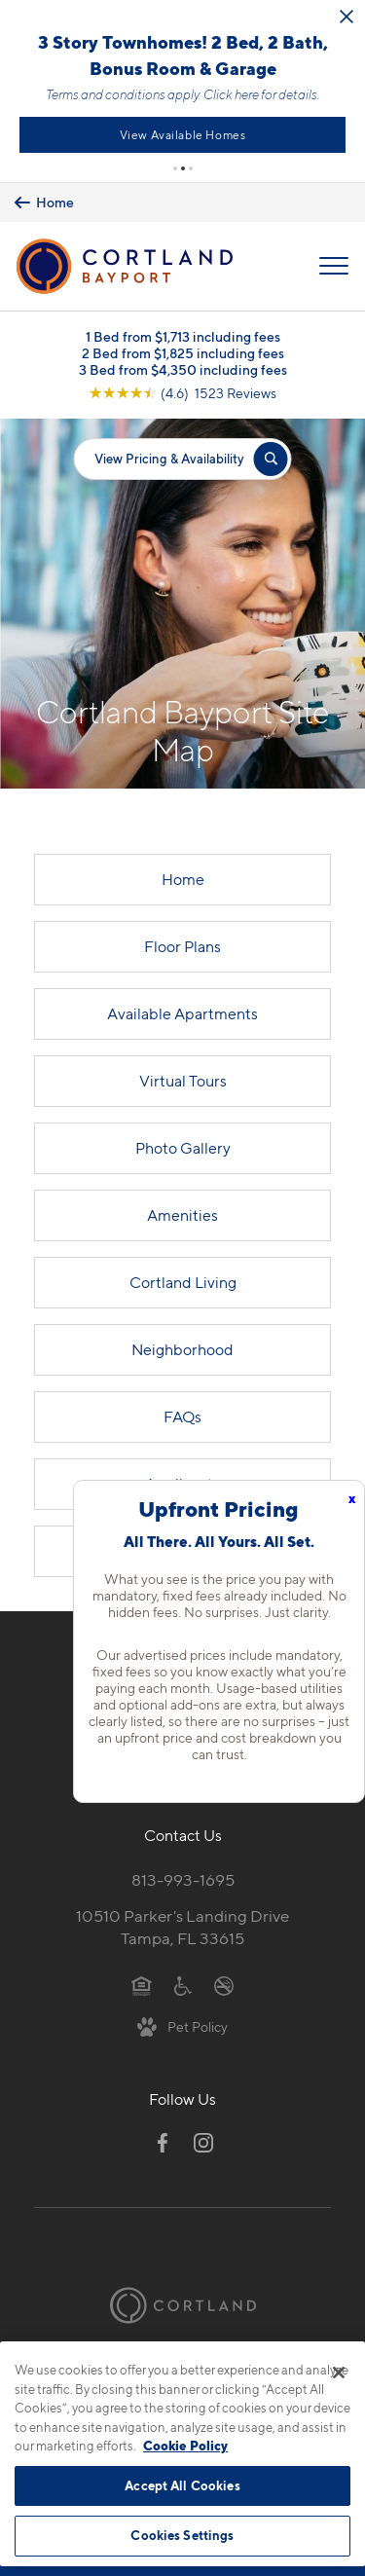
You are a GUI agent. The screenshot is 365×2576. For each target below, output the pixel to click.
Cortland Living (183, 1282)
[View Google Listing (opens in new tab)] (182, 393)
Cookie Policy (185, 2445)
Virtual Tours (183, 1081)
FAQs (182, 1417)
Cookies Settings (182, 2535)
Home (183, 879)
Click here (316, 94)
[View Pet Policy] (182, 2026)
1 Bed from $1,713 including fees (183, 336)
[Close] (338, 2372)
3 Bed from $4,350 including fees (183, 369)
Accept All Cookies (182, 2485)
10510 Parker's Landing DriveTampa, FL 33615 (182, 1928)
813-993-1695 (183, 1881)
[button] (175, 168)
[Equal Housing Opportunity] (141, 1985)
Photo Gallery (183, 1148)
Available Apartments (182, 1014)
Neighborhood (182, 1350)
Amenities (182, 1215)
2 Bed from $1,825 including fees (183, 353)
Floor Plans (182, 947)
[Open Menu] (333, 267)
